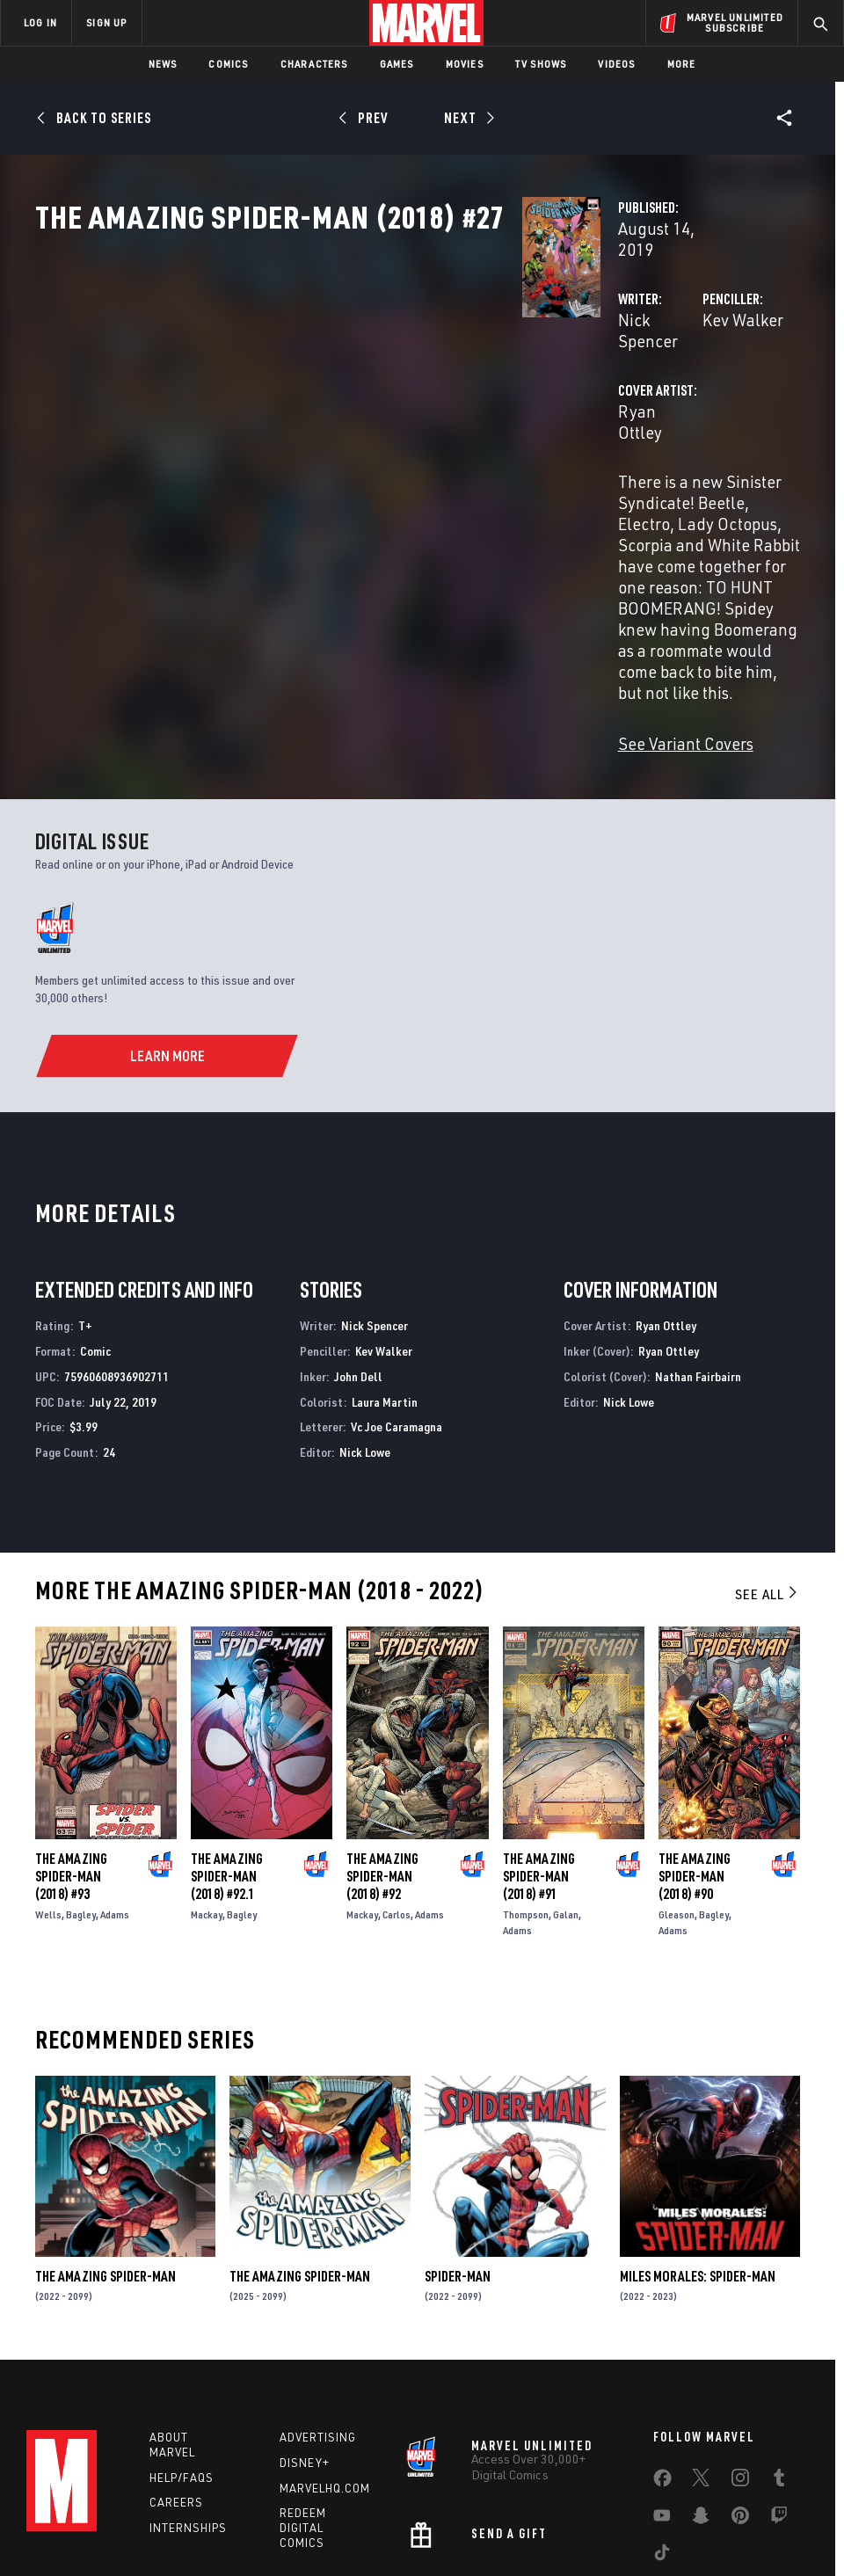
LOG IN (40, 22)
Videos (616, 63)
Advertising (318, 2308)
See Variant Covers (344, 610)
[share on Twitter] (700, 2352)
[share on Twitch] (779, 2389)
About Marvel (172, 2315)
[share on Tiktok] (662, 2426)
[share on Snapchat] (700, 2389)
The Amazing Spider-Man (105, 2142)
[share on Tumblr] (779, 2352)
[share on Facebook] (662, 2352)
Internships (188, 2398)
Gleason (676, 1780)
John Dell (358, 1242)
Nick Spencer (324, 376)
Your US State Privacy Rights (249, 2512)
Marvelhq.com (325, 2359)
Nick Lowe (364, 1318)
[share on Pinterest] (740, 2389)
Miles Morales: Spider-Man (697, 2142)
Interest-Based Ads (769, 2512)
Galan (565, 1780)
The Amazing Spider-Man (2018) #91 (539, 1742)
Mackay (206, 1780)
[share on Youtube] (662, 2389)
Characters (314, 63)
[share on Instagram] (740, 2352)
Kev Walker (572, 376)
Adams (114, 1780)
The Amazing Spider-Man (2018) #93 (71, 1742)
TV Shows (541, 63)
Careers (176, 2374)
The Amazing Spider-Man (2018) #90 (694, 1742)
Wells (48, 1780)
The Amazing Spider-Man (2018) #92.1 (227, 1742)
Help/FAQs (181, 2348)
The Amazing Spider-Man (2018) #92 (382, 1742)
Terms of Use (52, 2512)
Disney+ (305, 2333)
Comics (228, 63)
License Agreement (659, 2512)
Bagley (81, 1780)
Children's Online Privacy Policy (522, 2512)
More (681, 63)
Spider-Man (458, 2142)
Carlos (396, 1780)
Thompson (526, 1780)
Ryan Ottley (319, 446)
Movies (465, 63)
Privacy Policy (132, 2512)
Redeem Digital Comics (303, 2399)
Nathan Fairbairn (698, 1242)
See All (767, 1460)
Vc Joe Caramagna (396, 1293)
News (163, 63)
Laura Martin (385, 1268)
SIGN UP (106, 22)
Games (397, 63)
